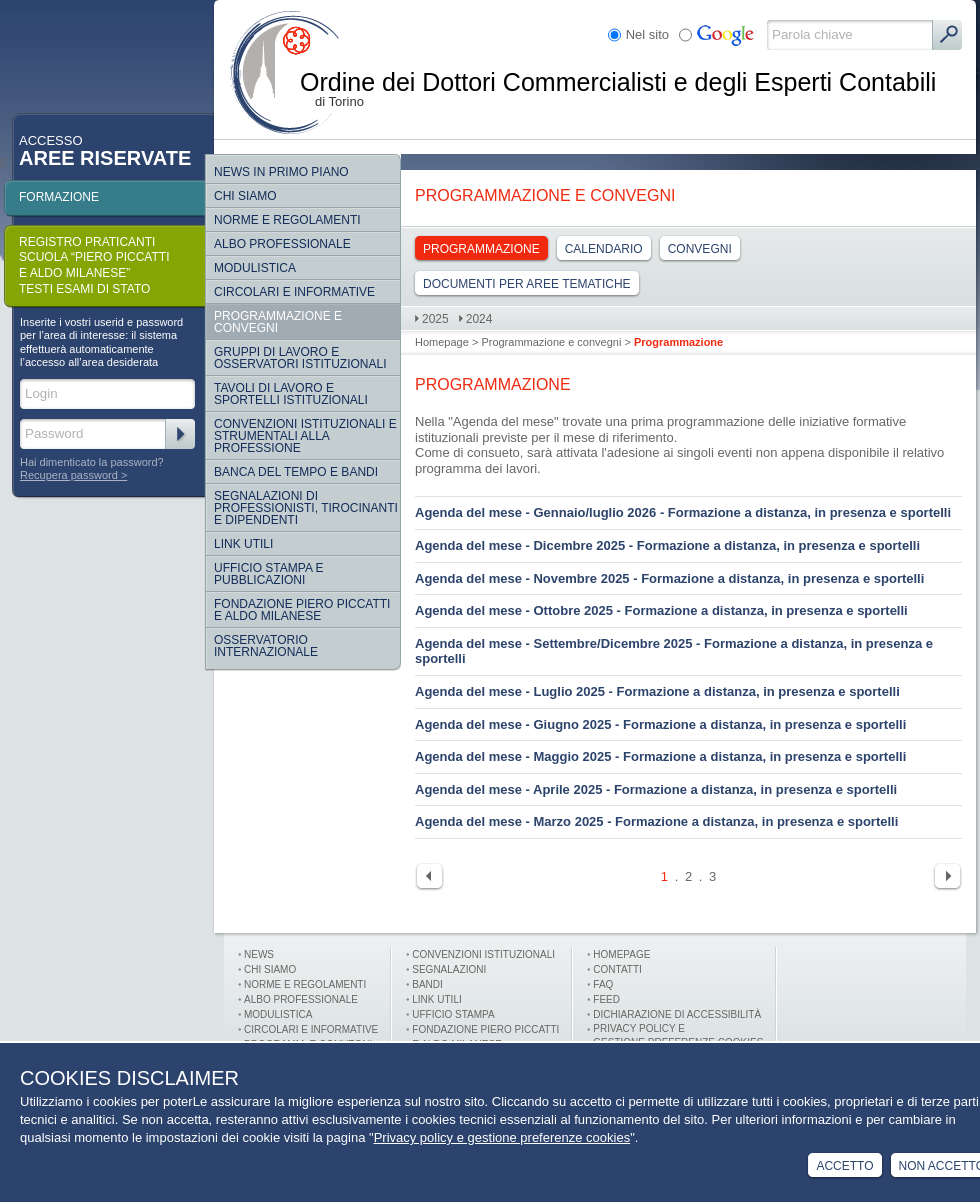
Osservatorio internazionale (266, 646)
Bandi (427, 984)
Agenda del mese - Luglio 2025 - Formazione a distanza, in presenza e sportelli (657, 691)
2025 (435, 319)
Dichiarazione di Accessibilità (677, 1014)
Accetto (844, 1166)
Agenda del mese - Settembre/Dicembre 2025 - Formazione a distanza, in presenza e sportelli (674, 651)
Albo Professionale (282, 244)
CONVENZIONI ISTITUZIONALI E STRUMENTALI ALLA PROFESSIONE (305, 436)
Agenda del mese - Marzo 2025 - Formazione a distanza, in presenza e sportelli (656, 821)
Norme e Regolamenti (305, 984)
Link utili (436, 999)
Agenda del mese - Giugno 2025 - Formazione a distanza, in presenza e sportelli (660, 724)
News (259, 954)
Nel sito (647, 34)
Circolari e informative (294, 292)
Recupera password (69, 475)
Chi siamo (245, 196)
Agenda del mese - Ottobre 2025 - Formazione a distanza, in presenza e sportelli (661, 610)
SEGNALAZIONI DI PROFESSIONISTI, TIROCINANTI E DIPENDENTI (306, 508)
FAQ (603, 984)
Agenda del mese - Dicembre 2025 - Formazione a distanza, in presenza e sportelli (667, 545)
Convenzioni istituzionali (483, 954)
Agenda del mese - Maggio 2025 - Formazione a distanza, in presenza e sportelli (660, 756)
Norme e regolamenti (287, 220)
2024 (479, 319)
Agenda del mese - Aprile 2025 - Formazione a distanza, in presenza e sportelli (656, 789)
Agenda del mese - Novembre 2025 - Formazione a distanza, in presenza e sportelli (669, 578)
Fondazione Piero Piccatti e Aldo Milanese (302, 610)
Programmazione (481, 249)
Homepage (442, 342)
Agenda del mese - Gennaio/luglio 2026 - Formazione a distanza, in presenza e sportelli (683, 512)
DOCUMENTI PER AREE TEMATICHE (527, 284)
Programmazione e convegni (278, 322)
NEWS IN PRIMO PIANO (281, 172)
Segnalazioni (449, 969)
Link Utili (243, 544)
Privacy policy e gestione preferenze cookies (502, 1137)
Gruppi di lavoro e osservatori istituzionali (300, 358)
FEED (606, 999)
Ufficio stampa (453, 1014)
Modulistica (255, 268)
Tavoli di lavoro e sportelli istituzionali (291, 394)
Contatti (617, 969)
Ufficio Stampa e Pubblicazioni (269, 574)
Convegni (700, 249)
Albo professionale (301, 999)
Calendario (604, 249)
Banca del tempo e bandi (296, 472)
